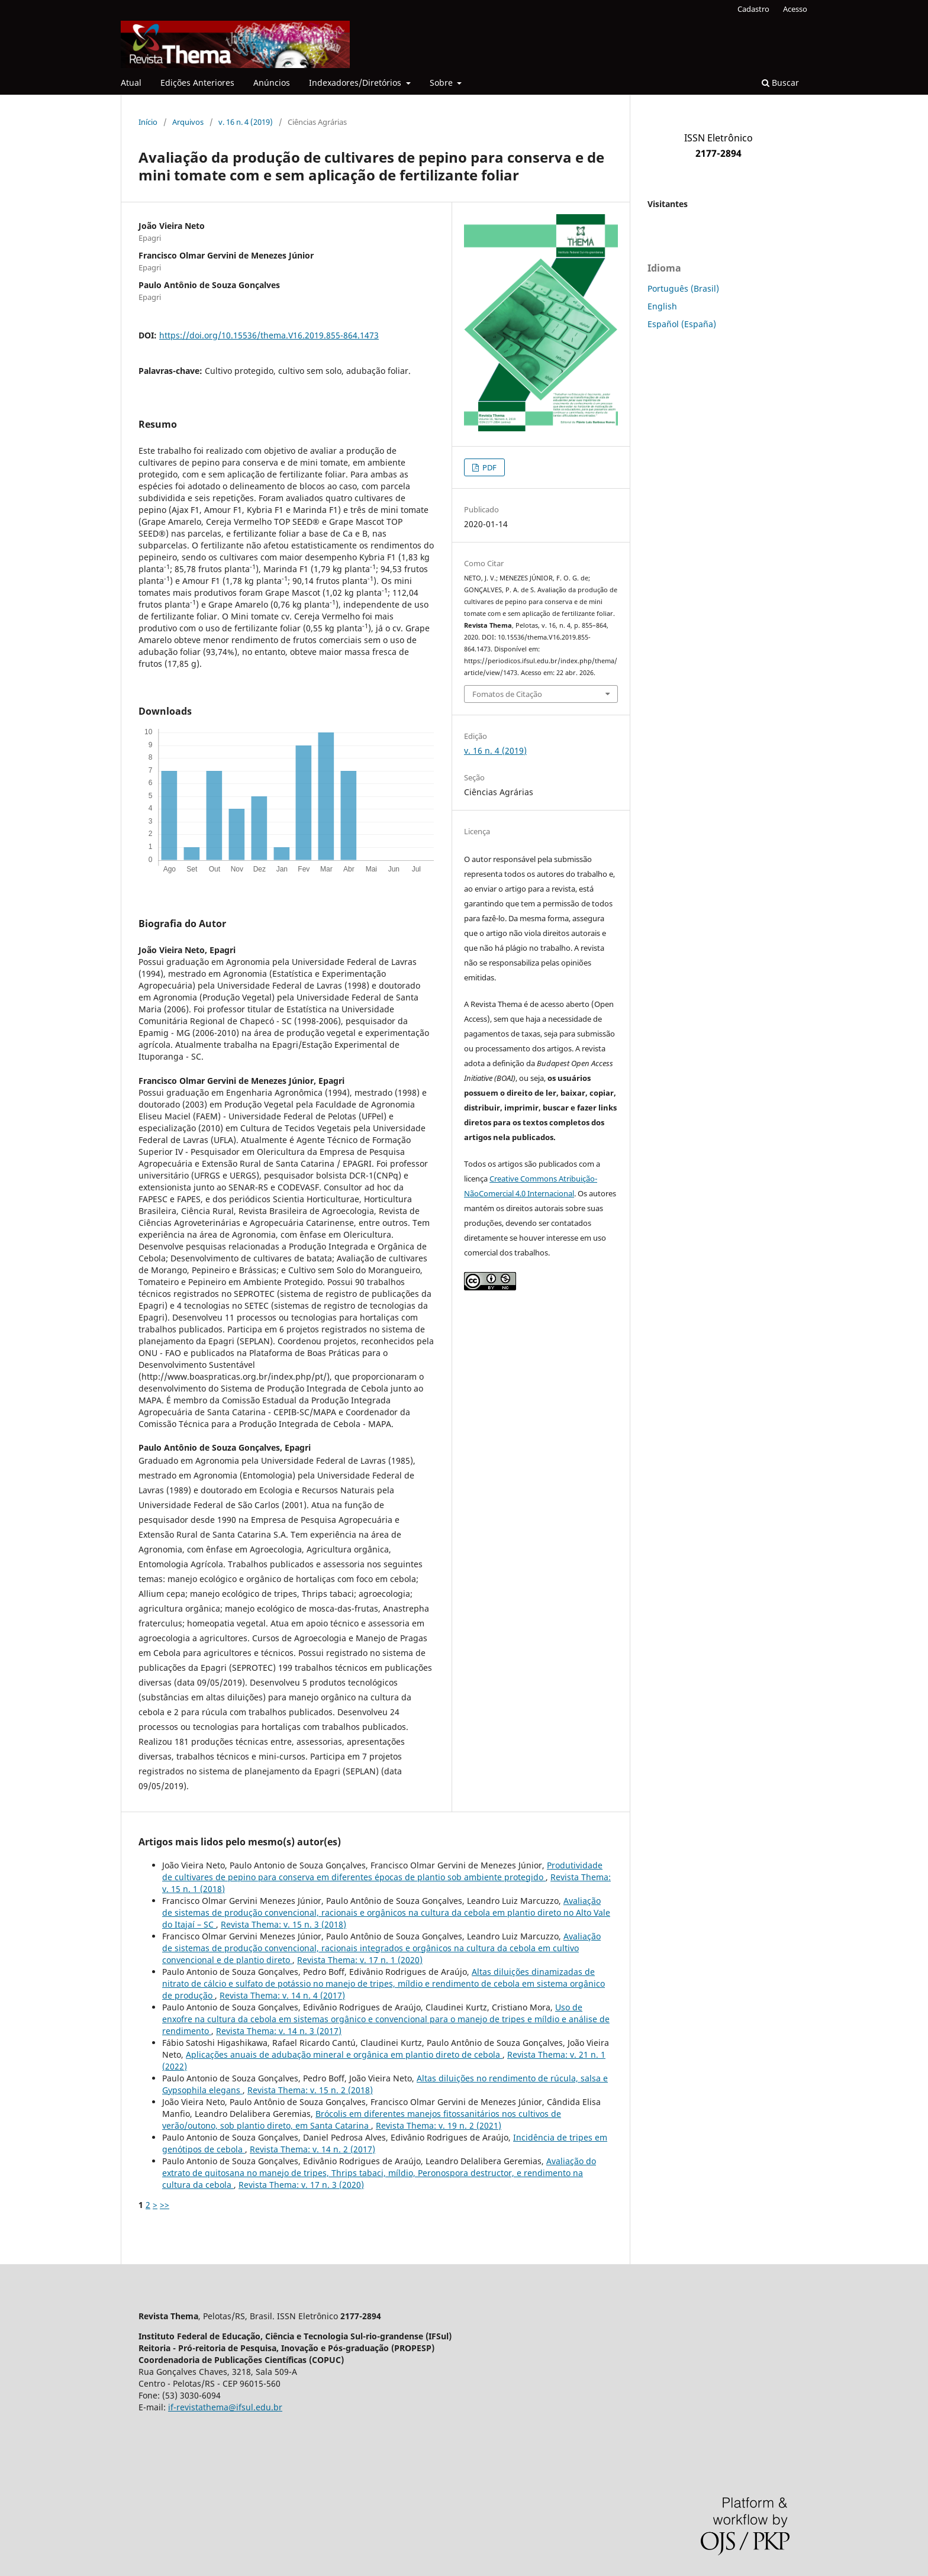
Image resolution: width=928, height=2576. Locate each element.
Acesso (795, 9)
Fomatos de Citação (507, 694)
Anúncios (271, 82)
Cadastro (753, 9)
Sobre (442, 82)
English (662, 306)
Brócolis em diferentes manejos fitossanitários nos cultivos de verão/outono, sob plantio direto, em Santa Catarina (361, 2119)
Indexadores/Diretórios (356, 82)
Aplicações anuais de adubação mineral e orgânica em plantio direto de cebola (344, 2054)
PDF (489, 467)
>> (164, 2204)
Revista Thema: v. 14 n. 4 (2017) (282, 1995)
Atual (131, 82)
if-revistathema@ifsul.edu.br (225, 2407)
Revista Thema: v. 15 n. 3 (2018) (283, 1924)
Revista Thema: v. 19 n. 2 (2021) (438, 2125)
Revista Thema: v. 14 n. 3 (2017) (278, 2030)
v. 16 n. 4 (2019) (245, 122)
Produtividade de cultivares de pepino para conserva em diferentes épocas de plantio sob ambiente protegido (382, 1871)
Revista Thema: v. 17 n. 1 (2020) (360, 1959)
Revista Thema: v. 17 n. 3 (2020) (301, 2184)
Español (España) (681, 324)
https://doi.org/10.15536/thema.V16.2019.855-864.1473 (269, 335)
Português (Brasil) (683, 288)
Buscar (780, 82)
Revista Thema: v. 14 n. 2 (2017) (312, 2149)
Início (147, 122)
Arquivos (188, 122)
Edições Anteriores (197, 82)
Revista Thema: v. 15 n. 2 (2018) (310, 2090)
